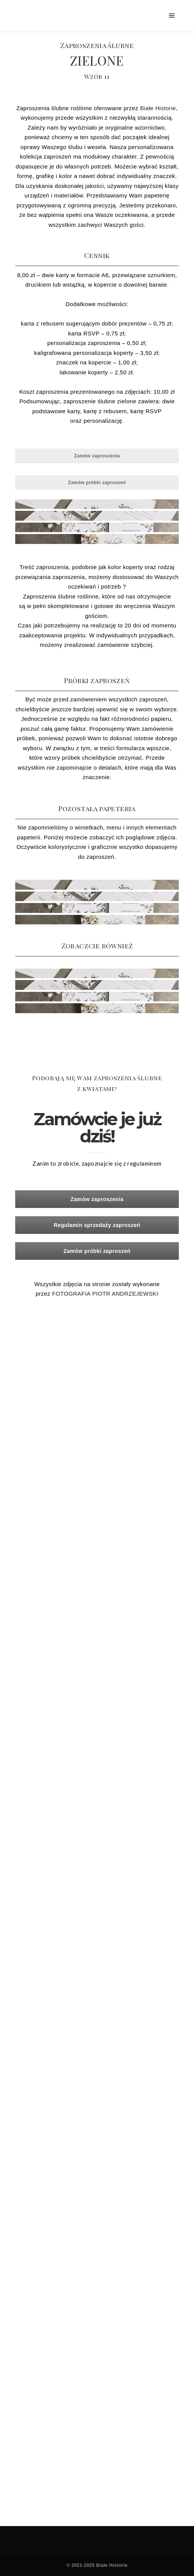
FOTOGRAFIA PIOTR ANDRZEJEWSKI (105, 1293)
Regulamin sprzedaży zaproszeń (97, 1225)
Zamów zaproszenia (97, 456)
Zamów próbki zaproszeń (97, 482)
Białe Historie (158, 108)
